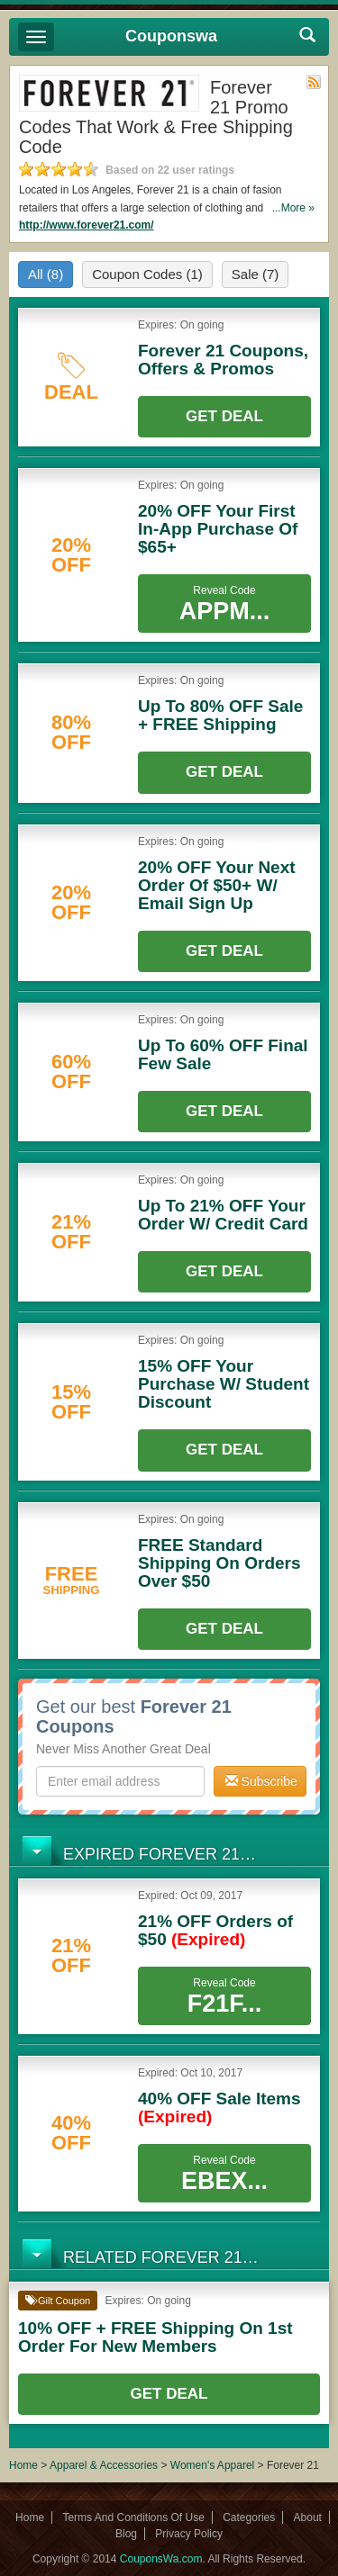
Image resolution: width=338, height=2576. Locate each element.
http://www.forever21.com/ (86, 225)
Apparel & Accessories (104, 2465)
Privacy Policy (189, 2533)
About (308, 2517)
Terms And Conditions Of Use (133, 2517)
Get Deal (224, 416)
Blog (126, 2533)
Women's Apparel (212, 2465)
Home (23, 2465)
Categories (249, 2517)
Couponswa (171, 36)
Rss (313, 82)
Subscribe (261, 1781)
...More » (293, 208)
